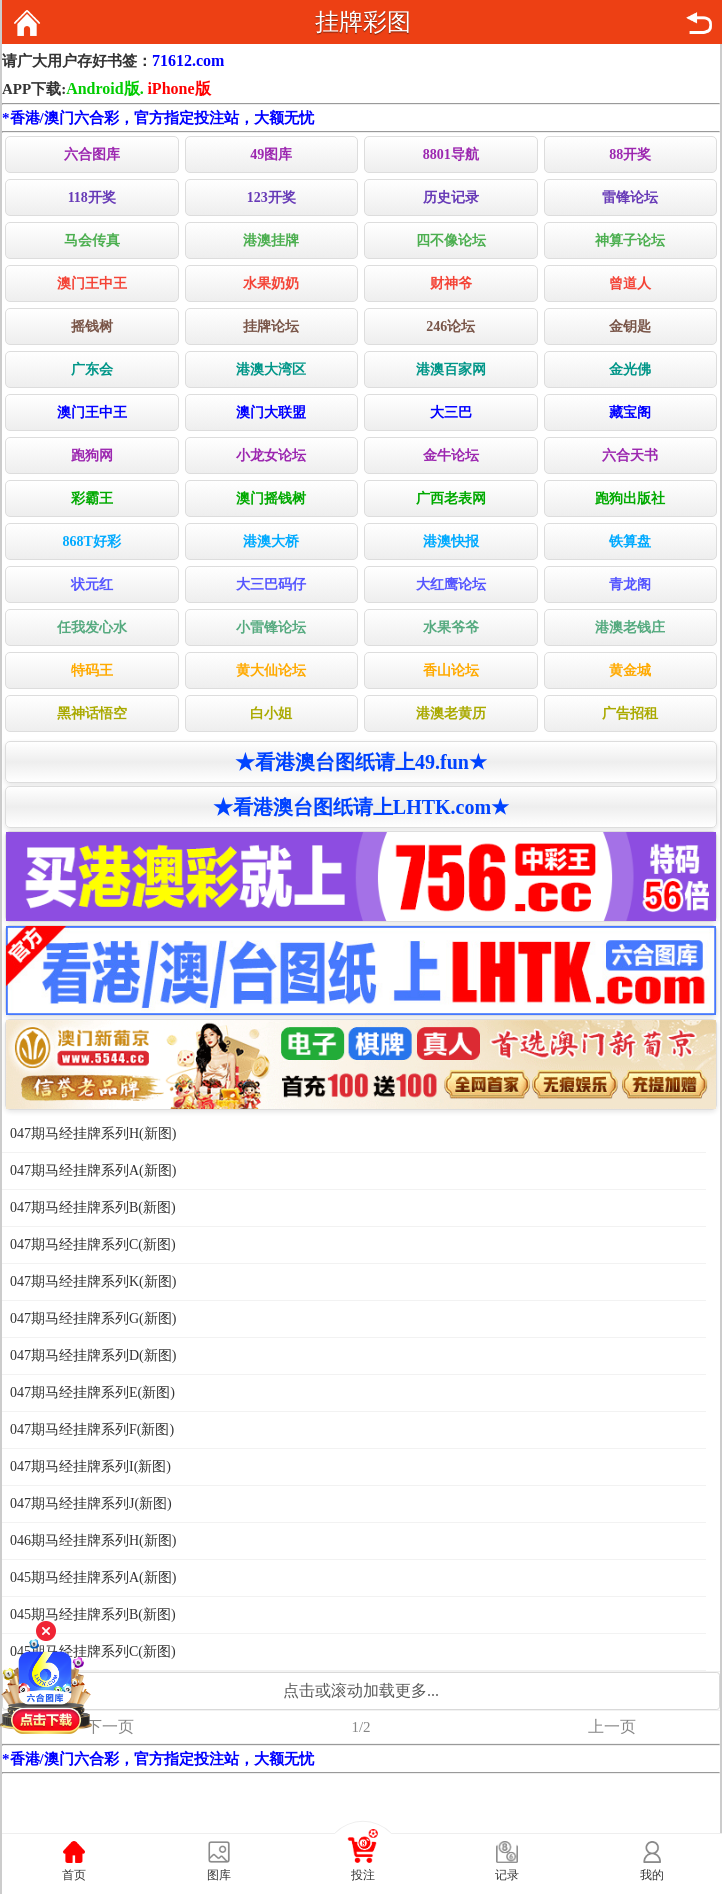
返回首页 (27, 23)
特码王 (92, 670)
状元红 (92, 584)
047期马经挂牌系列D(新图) (93, 1355)
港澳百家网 (451, 369)
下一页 (110, 1726)
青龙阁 (630, 584)
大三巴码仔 (271, 584)
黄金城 (630, 670)
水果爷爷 (451, 627)
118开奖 (92, 197)
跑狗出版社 (630, 498)
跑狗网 (92, 455)
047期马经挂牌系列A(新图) (93, 1170)
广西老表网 (451, 498)
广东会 (92, 369)
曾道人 (630, 283)
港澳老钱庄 (630, 627)
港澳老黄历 (451, 713)
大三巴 (451, 412)
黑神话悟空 (92, 713)
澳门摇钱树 (271, 498)
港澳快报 (451, 541)
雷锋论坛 (630, 197)
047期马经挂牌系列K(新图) (93, 1281)
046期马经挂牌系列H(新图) (93, 1540)
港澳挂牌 (271, 240)
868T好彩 (92, 541)
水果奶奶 (271, 283)
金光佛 (630, 369)
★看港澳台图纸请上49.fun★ (361, 762)
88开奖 (630, 154)
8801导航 (451, 154)
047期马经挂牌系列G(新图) (93, 1318)
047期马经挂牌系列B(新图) (93, 1207)
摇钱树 (92, 326)
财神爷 (451, 283)
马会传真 (92, 240)
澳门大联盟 (271, 412)
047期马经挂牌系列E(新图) (92, 1392)
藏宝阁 (630, 412)
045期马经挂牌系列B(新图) (93, 1614)
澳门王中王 (92, 283)
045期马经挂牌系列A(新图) (93, 1577)
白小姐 (271, 713)
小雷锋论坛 (271, 627)
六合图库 (92, 154)
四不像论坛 (451, 240)
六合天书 (630, 455)
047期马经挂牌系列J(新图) (91, 1503)
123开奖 (271, 197)
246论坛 (450, 326)
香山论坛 (451, 670)
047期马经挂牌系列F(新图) (92, 1429)
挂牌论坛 (271, 326)
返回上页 (699, 23)
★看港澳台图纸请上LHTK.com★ (361, 807)
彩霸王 (92, 498)
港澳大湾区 (271, 369)
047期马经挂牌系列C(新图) (93, 1244)
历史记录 (451, 197)
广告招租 (630, 713)
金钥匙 (630, 326)
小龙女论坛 (271, 455)
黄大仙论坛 (271, 670)
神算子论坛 (630, 240)
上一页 (612, 1726)
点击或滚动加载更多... (361, 1690)
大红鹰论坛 (451, 584)
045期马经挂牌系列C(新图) (93, 1651)
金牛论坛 (451, 455)
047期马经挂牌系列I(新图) (90, 1466)
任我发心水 (92, 627)
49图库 (271, 154)
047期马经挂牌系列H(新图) (93, 1133)
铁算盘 (630, 541)
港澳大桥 (271, 541)
